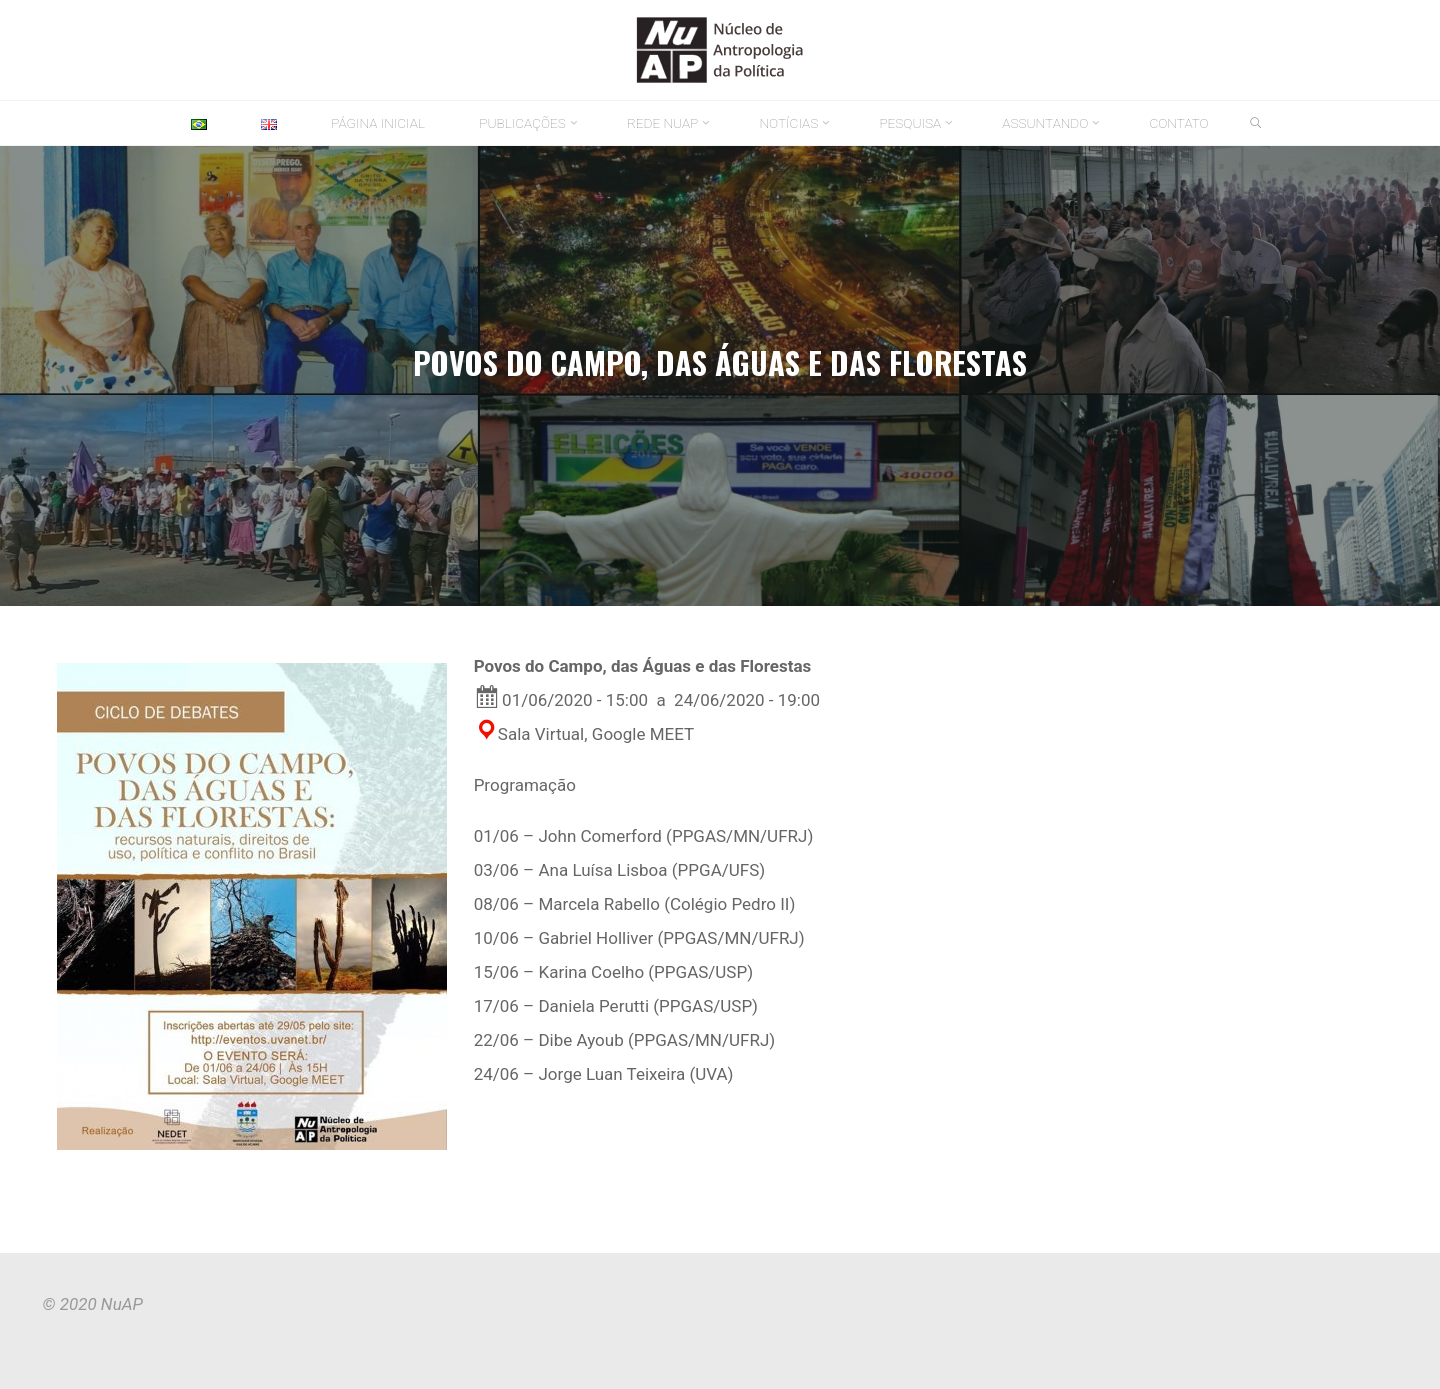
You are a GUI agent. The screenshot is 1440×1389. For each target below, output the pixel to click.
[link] (1256, 124)
